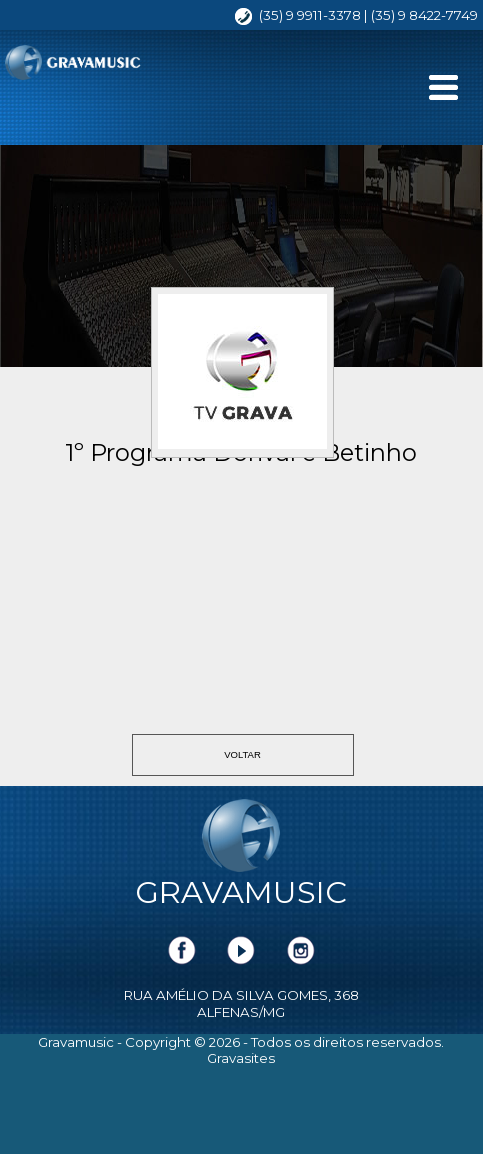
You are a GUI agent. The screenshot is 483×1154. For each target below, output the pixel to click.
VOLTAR (242, 754)
